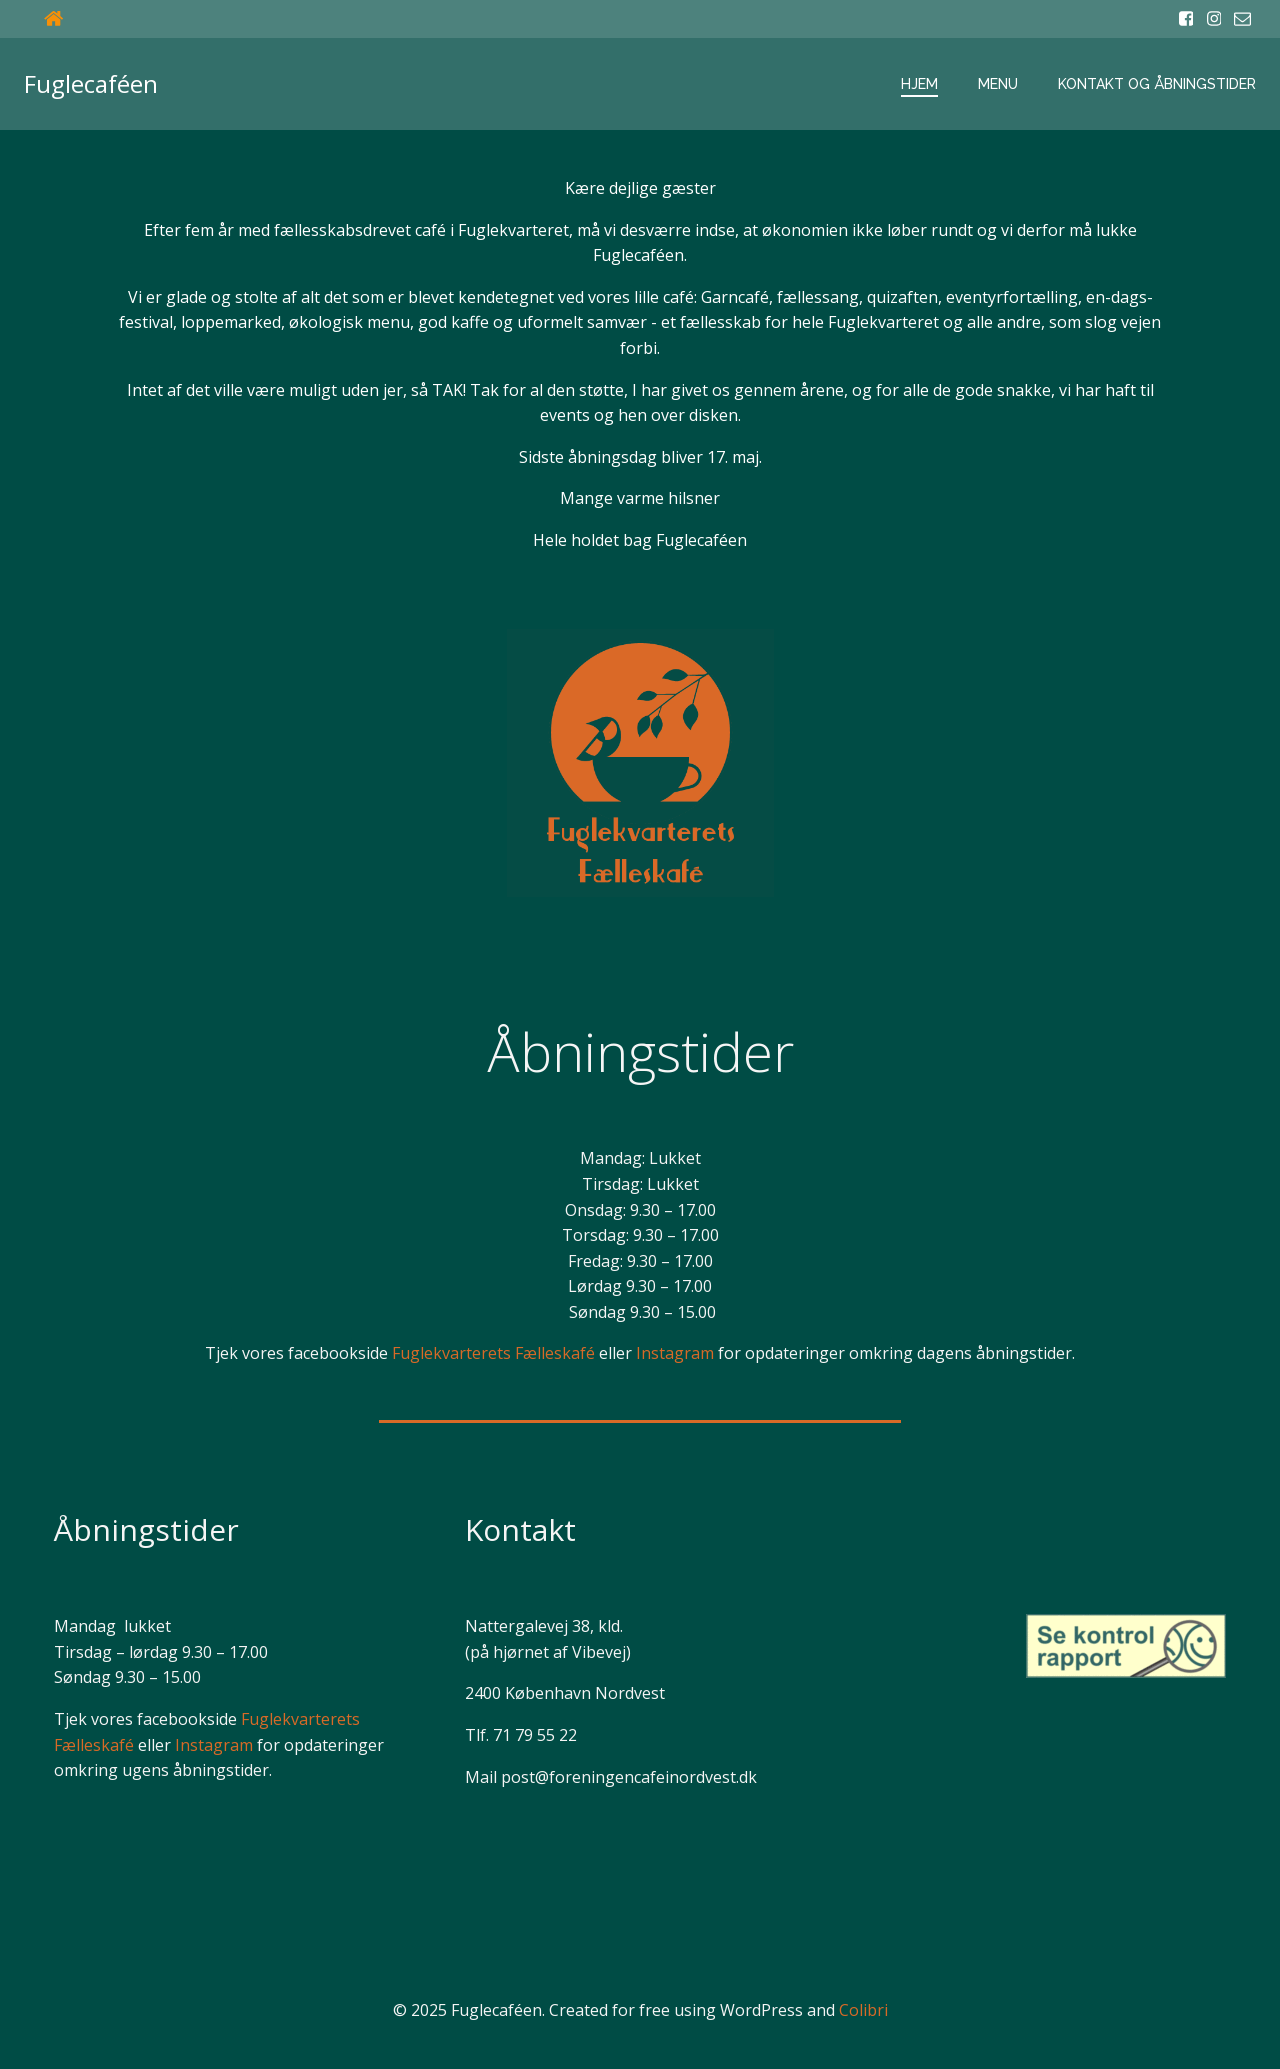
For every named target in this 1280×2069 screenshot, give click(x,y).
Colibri (863, 2010)
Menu (998, 84)
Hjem (919, 84)
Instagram (675, 1353)
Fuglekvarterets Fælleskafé (493, 1353)
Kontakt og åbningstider (1157, 84)
